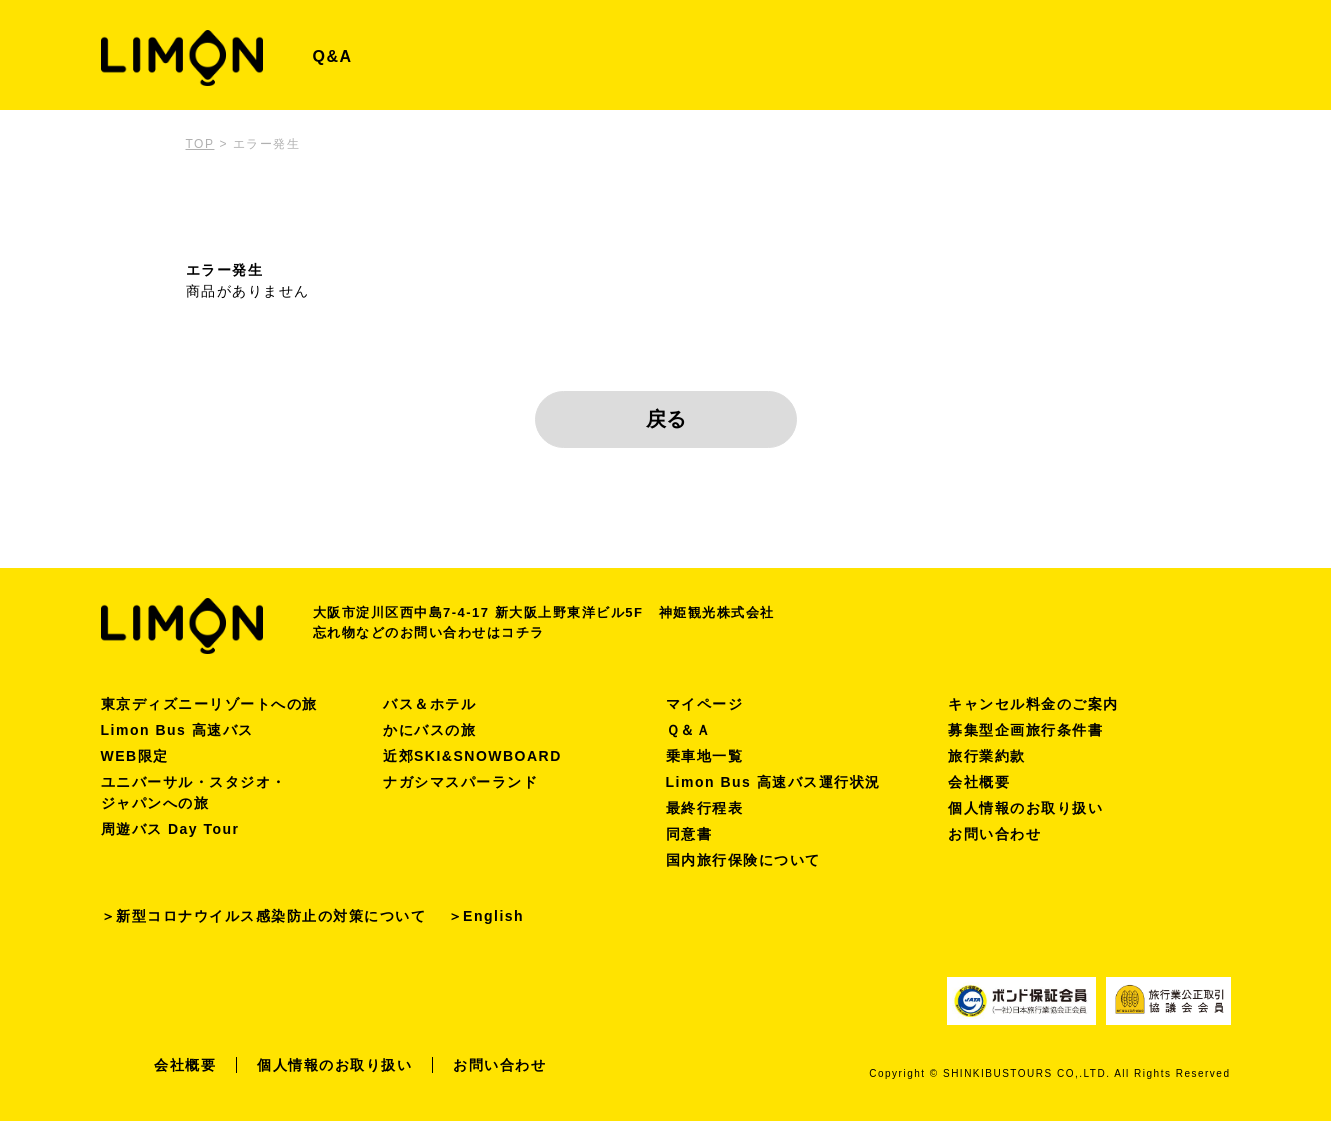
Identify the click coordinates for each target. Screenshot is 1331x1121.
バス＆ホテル (429, 704)
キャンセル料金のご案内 (1033, 704)
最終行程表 (705, 808)
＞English (486, 916)
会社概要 (979, 782)
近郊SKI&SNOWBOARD (472, 756)
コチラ (523, 632)
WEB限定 (135, 756)
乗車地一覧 (705, 756)
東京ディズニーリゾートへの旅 (209, 704)
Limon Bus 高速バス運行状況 (773, 782)
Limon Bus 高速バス (177, 730)
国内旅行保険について (743, 860)
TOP (200, 144)
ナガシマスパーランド (460, 782)
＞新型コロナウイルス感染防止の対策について (264, 916)
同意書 (689, 834)
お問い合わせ (994, 834)
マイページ (705, 704)
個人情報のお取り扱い (1025, 808)
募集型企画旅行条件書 (1025, 730)
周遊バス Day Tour (170, 829)
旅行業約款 (987, 756)
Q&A (333, 56)
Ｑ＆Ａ (689, 730)
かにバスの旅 (429, 730)
